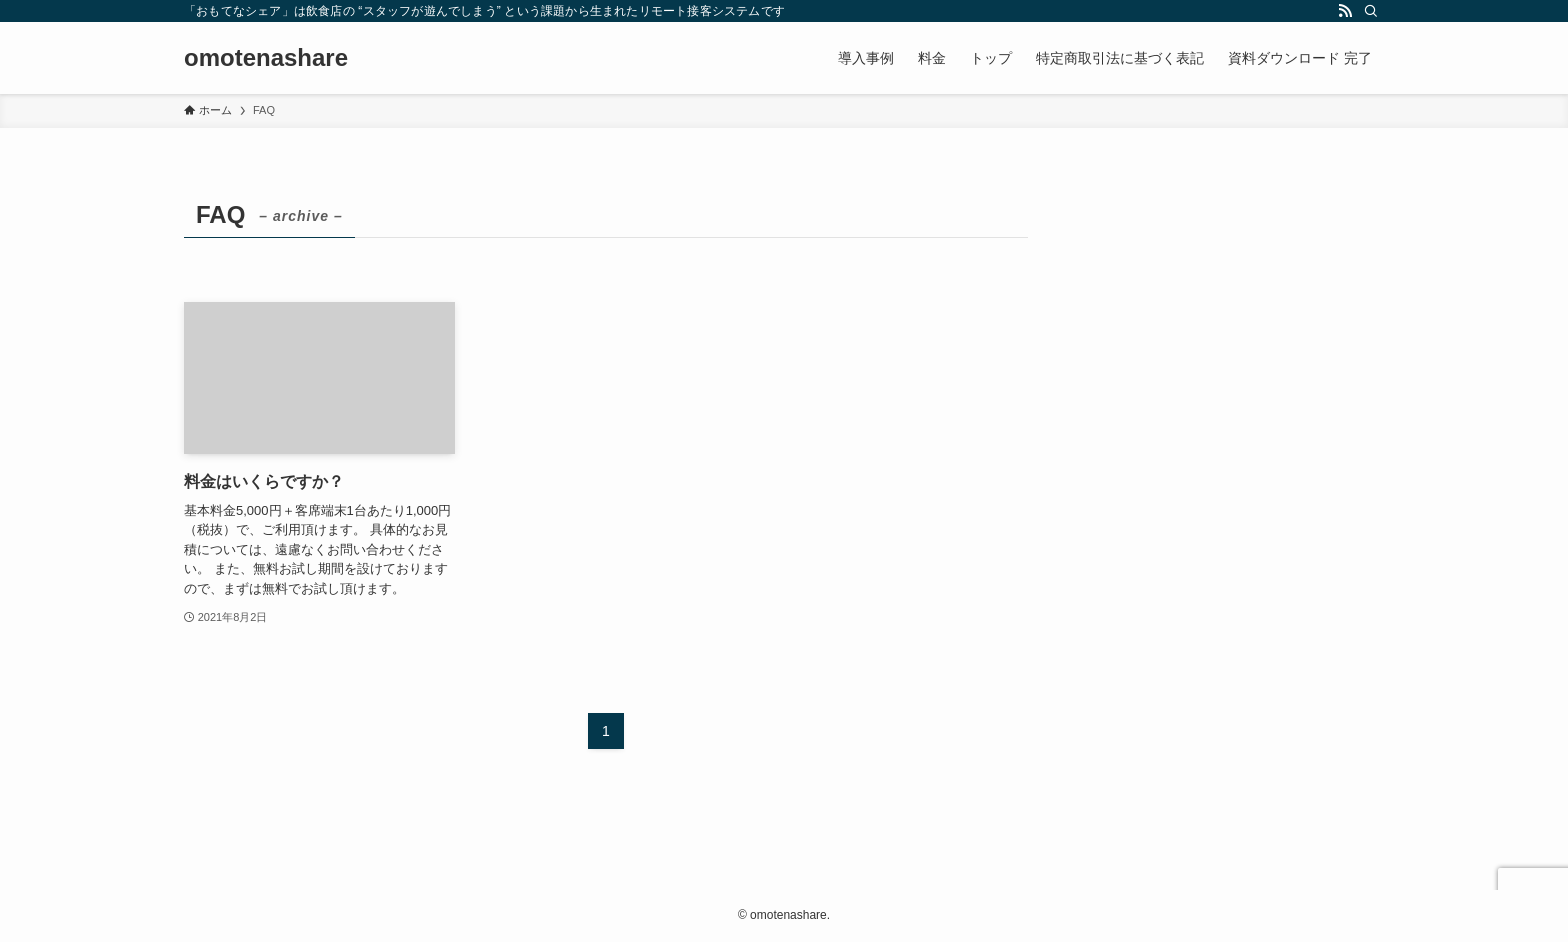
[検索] (1371, 11)
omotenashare (266, 58)
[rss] (1345, 11)
